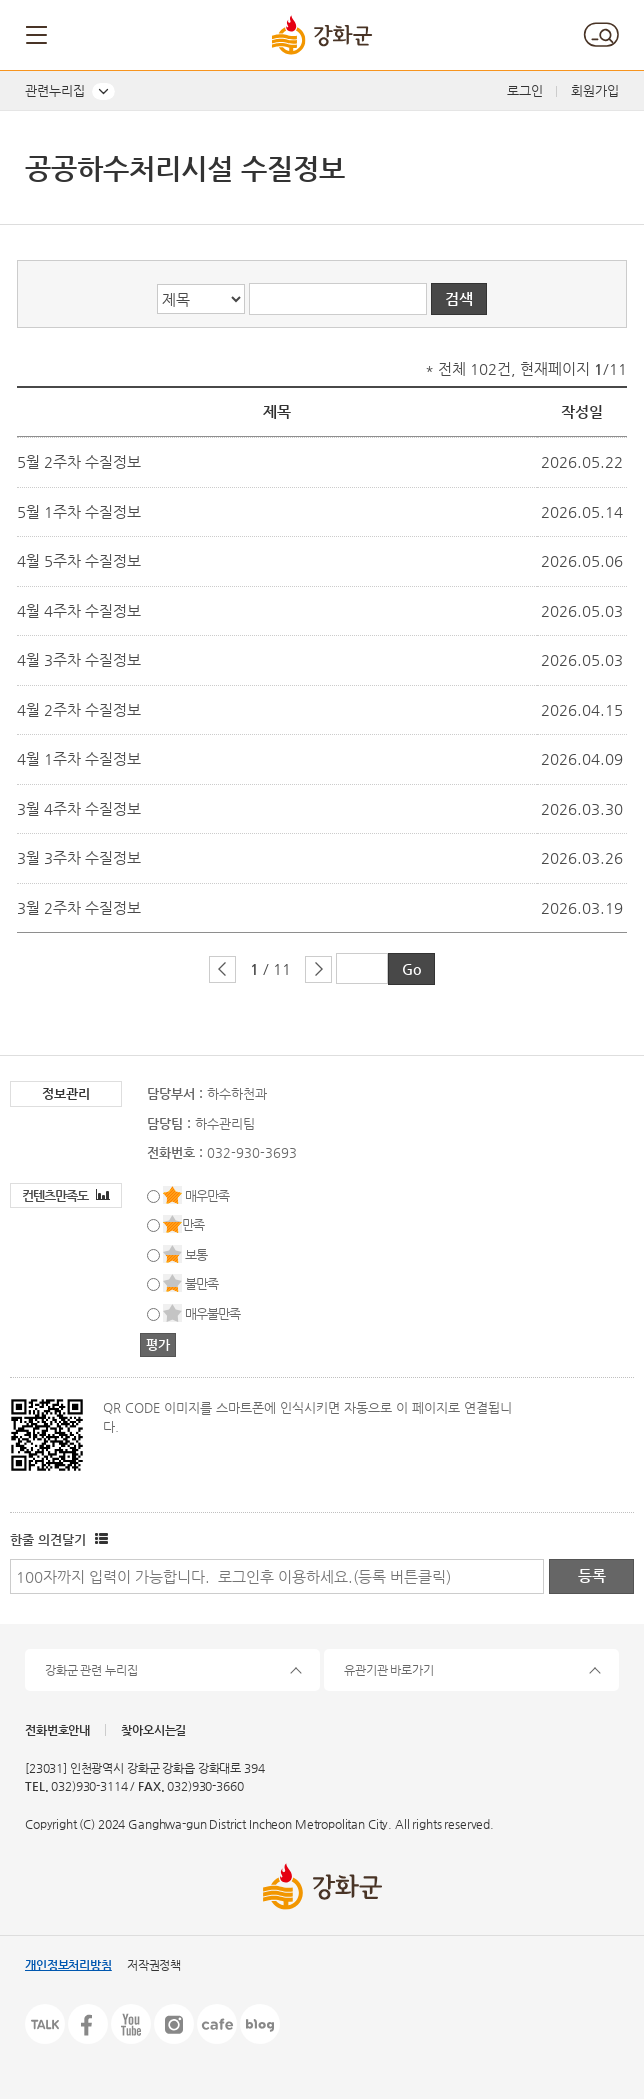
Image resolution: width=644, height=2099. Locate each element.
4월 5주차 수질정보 (79, 560)
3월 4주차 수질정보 (79, 808)
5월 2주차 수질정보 (79, 461)
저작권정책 (154, 1965)
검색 (601, 35)
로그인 (525, 90)
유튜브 (131, 2024)
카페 (217, 2024)
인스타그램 (174, 2024)
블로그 (260, 2024)
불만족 (201, 1283)
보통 (196, 1254)
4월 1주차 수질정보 (79, 758)
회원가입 (595, 90)
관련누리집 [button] (55, 90)
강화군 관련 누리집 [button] (91, 1670)
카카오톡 (45, 2024)
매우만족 (207, 1195)
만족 (193, 1224)
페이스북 (88, 2024)
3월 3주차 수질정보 (79, 857)
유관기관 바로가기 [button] (389, 1670)
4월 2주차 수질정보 (79, 709)
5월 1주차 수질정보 (79, 511)
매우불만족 (212, 1313)
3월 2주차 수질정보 (79, 907)
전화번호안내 (57, 1730)
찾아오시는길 (153, 1730)
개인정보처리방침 (68, 1965)
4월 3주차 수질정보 (79, 659)
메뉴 (38, 35)
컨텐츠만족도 (66, 1195)
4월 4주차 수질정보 (79, 610)
